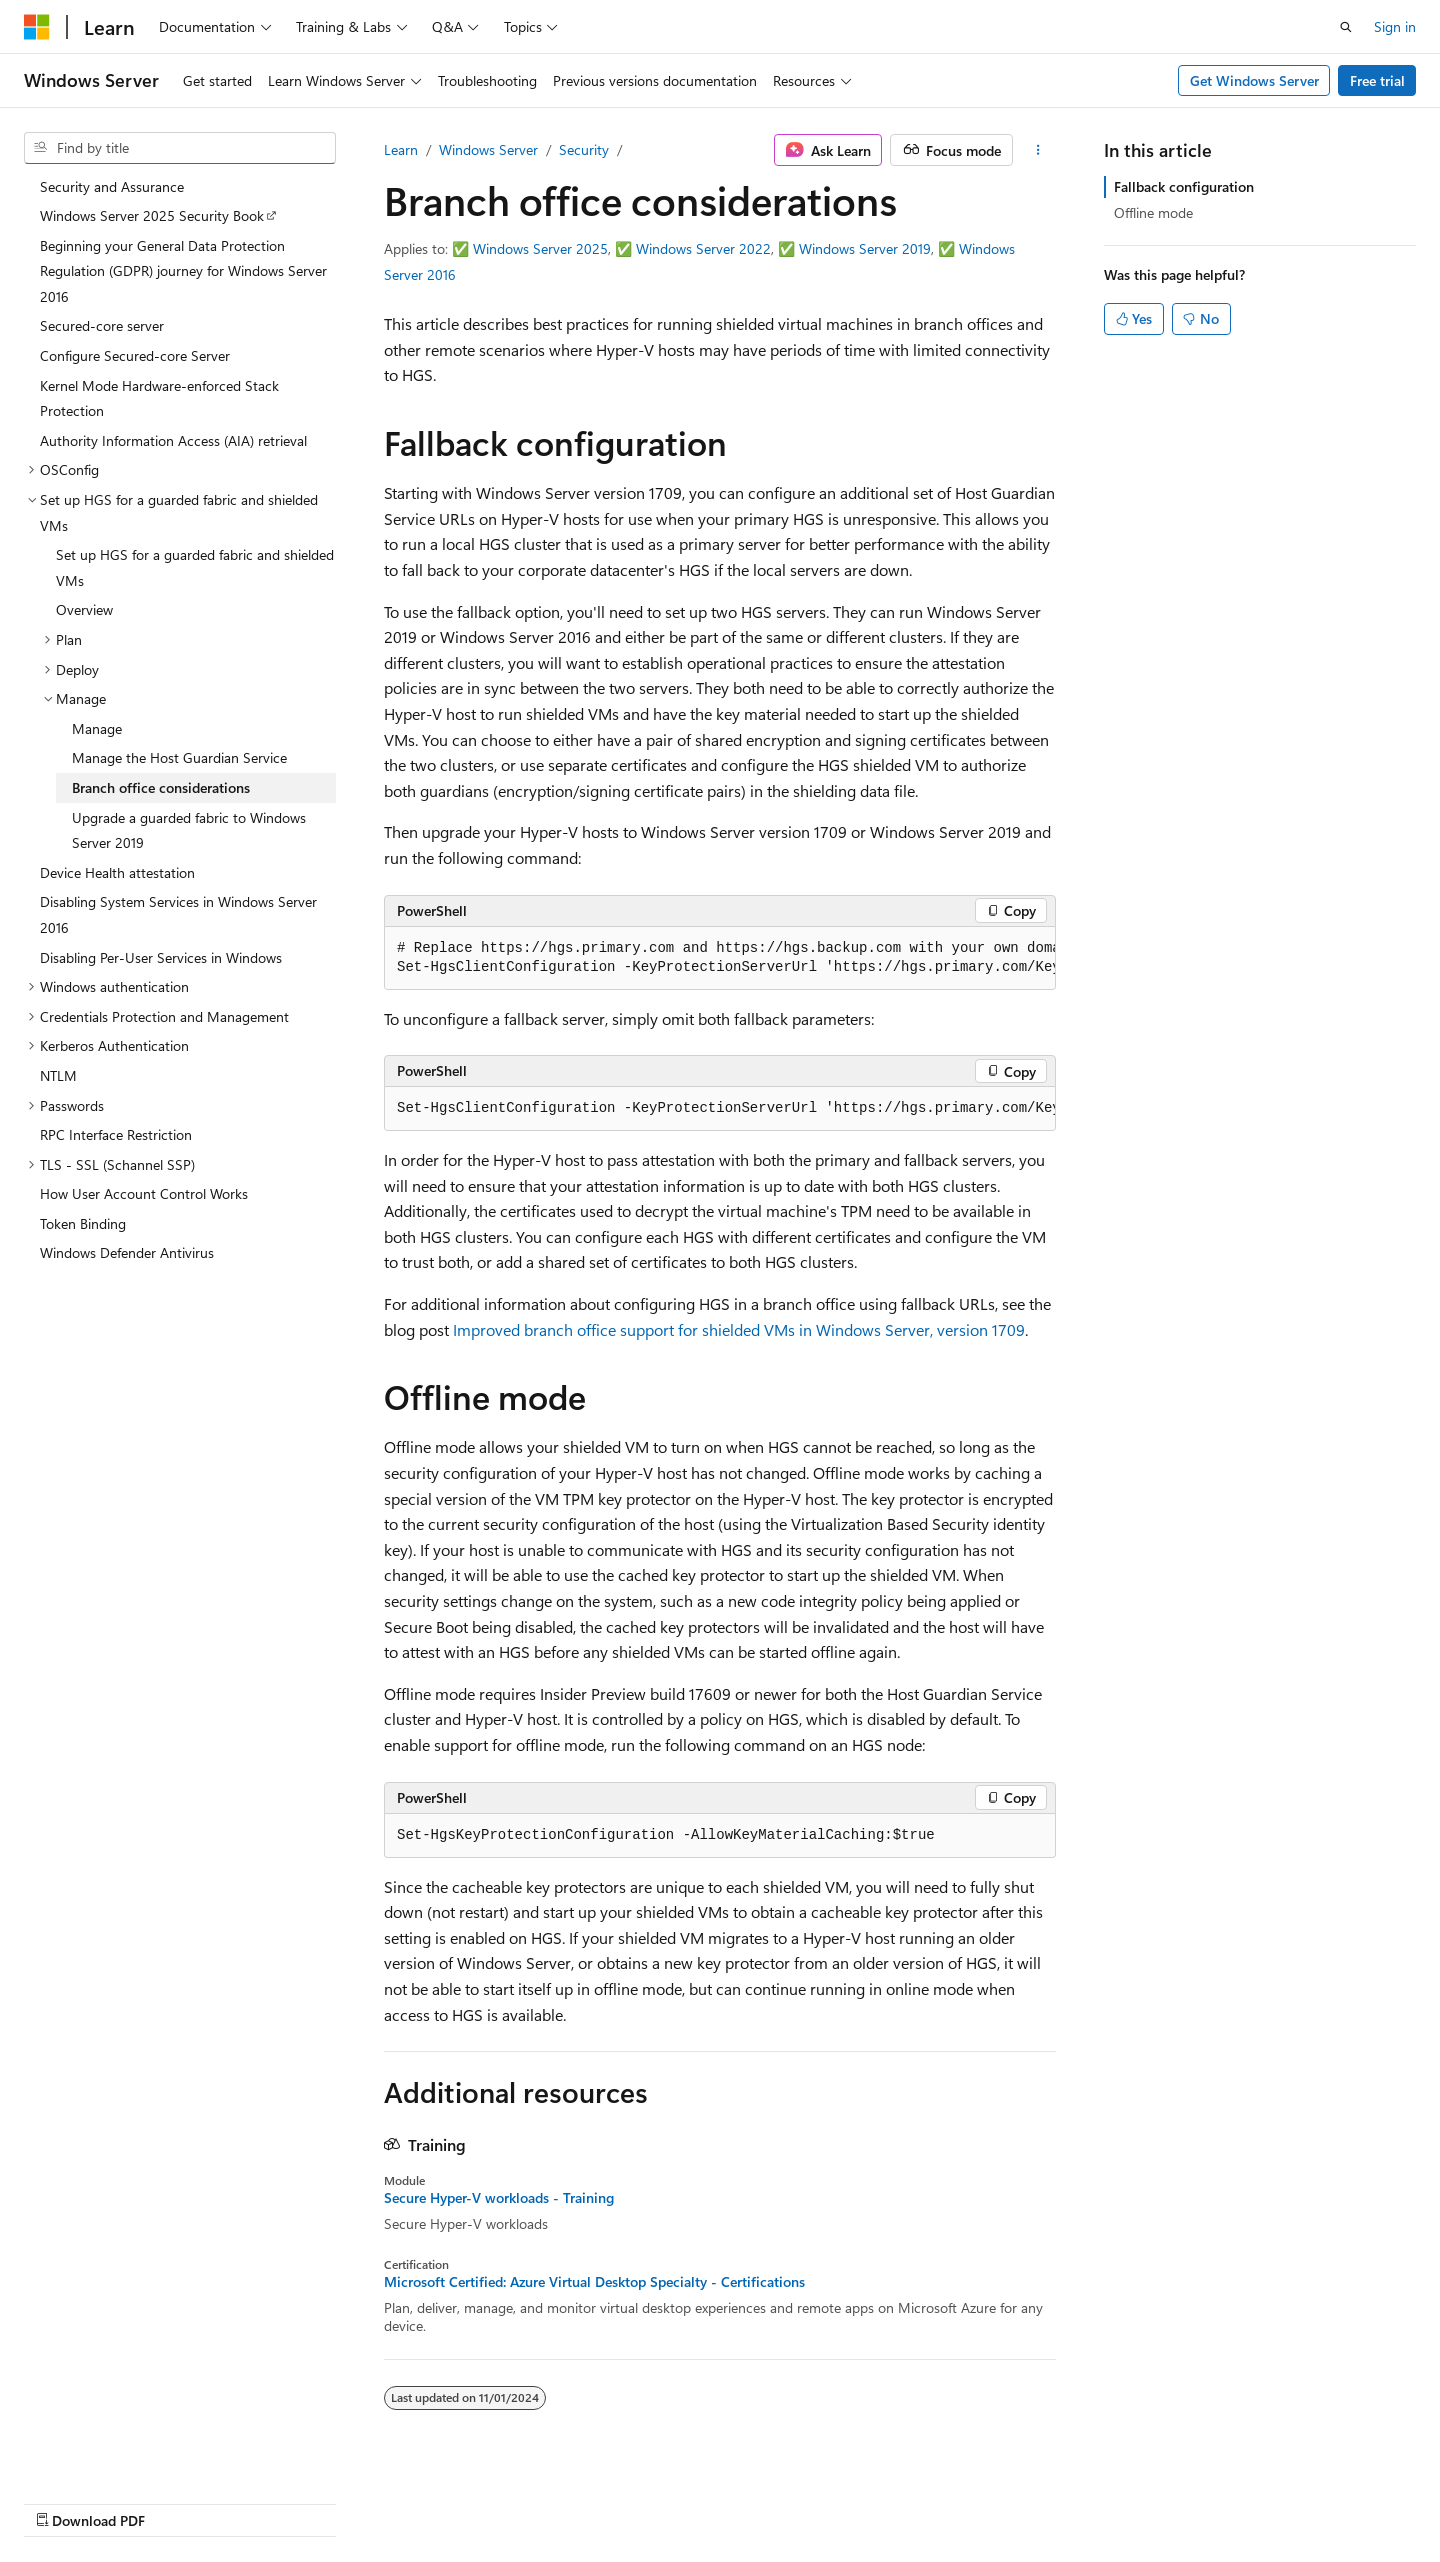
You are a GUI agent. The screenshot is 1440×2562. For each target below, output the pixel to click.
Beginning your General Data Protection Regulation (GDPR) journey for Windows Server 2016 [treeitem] (183, 271)
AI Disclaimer (661, 2499)
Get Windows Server (1254, 80)
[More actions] (1038, 150)
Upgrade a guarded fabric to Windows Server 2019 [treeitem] (189, 830)
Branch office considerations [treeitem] (161, 787)
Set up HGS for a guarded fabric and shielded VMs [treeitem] (195, 567)
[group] (720, 958)
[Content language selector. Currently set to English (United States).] (115, 2499)
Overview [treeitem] (84, 609)
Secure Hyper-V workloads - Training (499, 2198)
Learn (401, 149)
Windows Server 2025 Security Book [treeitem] (152, 215)
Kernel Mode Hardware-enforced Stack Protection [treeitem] (159, 398)
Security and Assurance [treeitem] (112, 186)
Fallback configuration (1184, 186)
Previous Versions (778, 2499)
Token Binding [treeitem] (83, 1223)
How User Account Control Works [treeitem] (144, 1193)
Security (584, 149)
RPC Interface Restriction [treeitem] (116, 1134)
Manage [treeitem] (97, 728)
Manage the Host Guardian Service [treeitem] (179, 757)
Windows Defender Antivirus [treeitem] (127, 1252)
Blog (869, 2499)
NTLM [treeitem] (58, 1075)
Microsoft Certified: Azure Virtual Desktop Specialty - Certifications (594, 2282)
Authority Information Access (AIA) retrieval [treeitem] (173, 440)
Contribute (954, 2499)
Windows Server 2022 (703, 248)
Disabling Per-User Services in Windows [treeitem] (161, 957)
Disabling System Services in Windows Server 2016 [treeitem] (178, 914)
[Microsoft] (37, 27)
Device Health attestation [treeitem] (117, 872)
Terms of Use (1133, 2499)
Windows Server (488, 149)
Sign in (1395, 26)
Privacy (1033, 2499)
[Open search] (1346, 27)
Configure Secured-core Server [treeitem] (135, 355)
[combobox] (180, 148)
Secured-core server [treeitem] (102, 325)
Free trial (1377, 80)
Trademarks (1232, 2499)
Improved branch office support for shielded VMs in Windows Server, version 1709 (739, 1329)
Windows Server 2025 (540, 248)
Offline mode (1153, 212)
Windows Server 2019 (865, 248)
